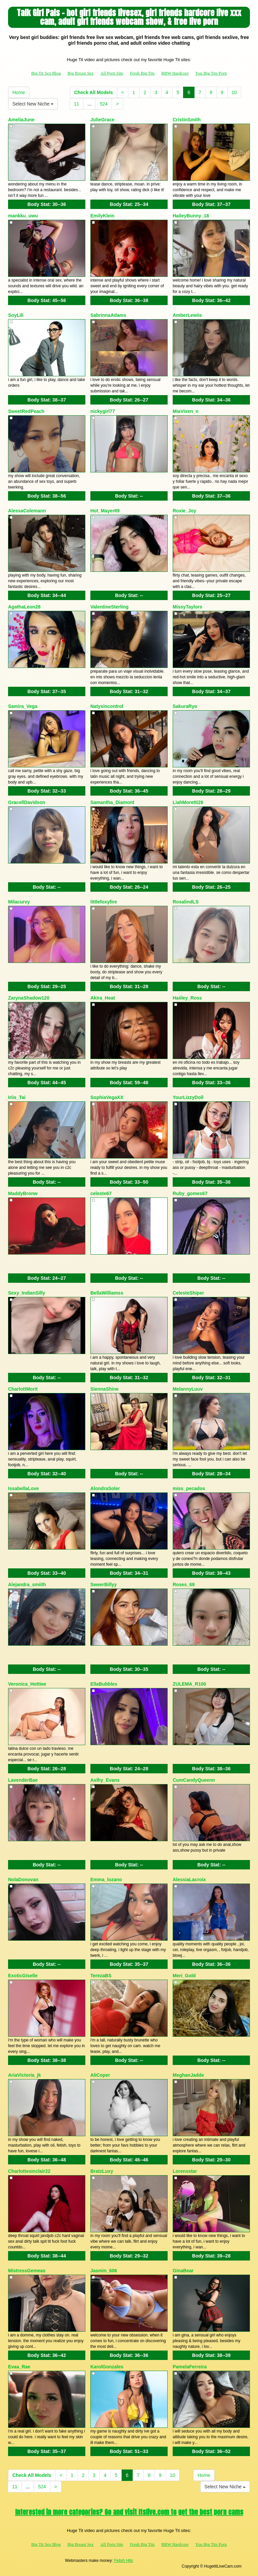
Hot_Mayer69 (105, 510)
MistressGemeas (26, 2270)
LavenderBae (23, 1780)
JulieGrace (102, 119)
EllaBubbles (103, 1684)
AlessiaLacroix (189, 1879)
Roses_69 (184, 1584)
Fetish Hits (123, 2560)
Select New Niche (32, 104)
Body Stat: (47, 204)
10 (234, 92)
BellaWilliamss (106, 1293)
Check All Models (93, 92)
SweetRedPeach (26, 411)
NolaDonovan (23, 1879)
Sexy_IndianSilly (26, 1293)
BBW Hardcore (174, 73)
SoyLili (16, 315)
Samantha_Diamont (112, 802)
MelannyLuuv (188, 1389)
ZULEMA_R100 (189, 1684)
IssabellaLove (23, 1488)
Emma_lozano (106, 1879)
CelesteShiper (188, 1293)
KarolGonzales (106, 2366)
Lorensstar (185, 2171)
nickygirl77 (102, 411)
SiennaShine (104, 1389)
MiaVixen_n (186, 411)
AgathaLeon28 (24, 606)
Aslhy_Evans (105, 1780)
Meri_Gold (184, 1975)
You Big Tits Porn (211, 73)
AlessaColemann (27, 510)
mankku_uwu (23, 215)
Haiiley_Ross (187, 998)
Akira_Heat (102, 998)
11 (76, 104)
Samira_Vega (22, 706)
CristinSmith (187, 119)
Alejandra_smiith (27, 1584)
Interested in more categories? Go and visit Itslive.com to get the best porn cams (129, 2512)
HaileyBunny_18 (191, 215)
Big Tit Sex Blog (46, 73)
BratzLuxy (101, 2171)
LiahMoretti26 (188, 802)
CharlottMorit (23, 1389)
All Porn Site (111, 73)
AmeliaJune (21, 119)
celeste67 (101, 1193)
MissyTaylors (187, 606)
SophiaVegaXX (106, 1097)
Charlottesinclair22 (29, 2171)
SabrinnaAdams (108, 315)
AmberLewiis (187, 315)
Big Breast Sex (81, 73)
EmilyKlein (102, 215)
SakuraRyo (185, 706)
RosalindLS (186, 901)
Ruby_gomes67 (190, 1193)
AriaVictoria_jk (24, 2075)
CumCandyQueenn (194, 1780)
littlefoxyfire (103, 901)
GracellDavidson (26, 802)
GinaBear (183, 2270)
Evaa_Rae (19, 2366)
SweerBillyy (103, 1584)
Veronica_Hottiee (27, 1684)
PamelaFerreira (190, 2366)
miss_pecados (189, 1488)
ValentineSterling (109, 606)
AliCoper (100, 2075)
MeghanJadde (188, 2075)
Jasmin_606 (103, 2270)
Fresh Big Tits (142, 73)
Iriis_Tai (17, 1097)
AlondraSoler (105, 1488)
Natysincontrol (106, 706)
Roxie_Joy (184, 510)
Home (18, 92)
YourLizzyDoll (188, 1097)
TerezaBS (101, 1975)
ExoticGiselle (23, 1975)
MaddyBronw (23, 1193)
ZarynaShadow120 (28, 998)
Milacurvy (19, 901)
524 (104, 104)
